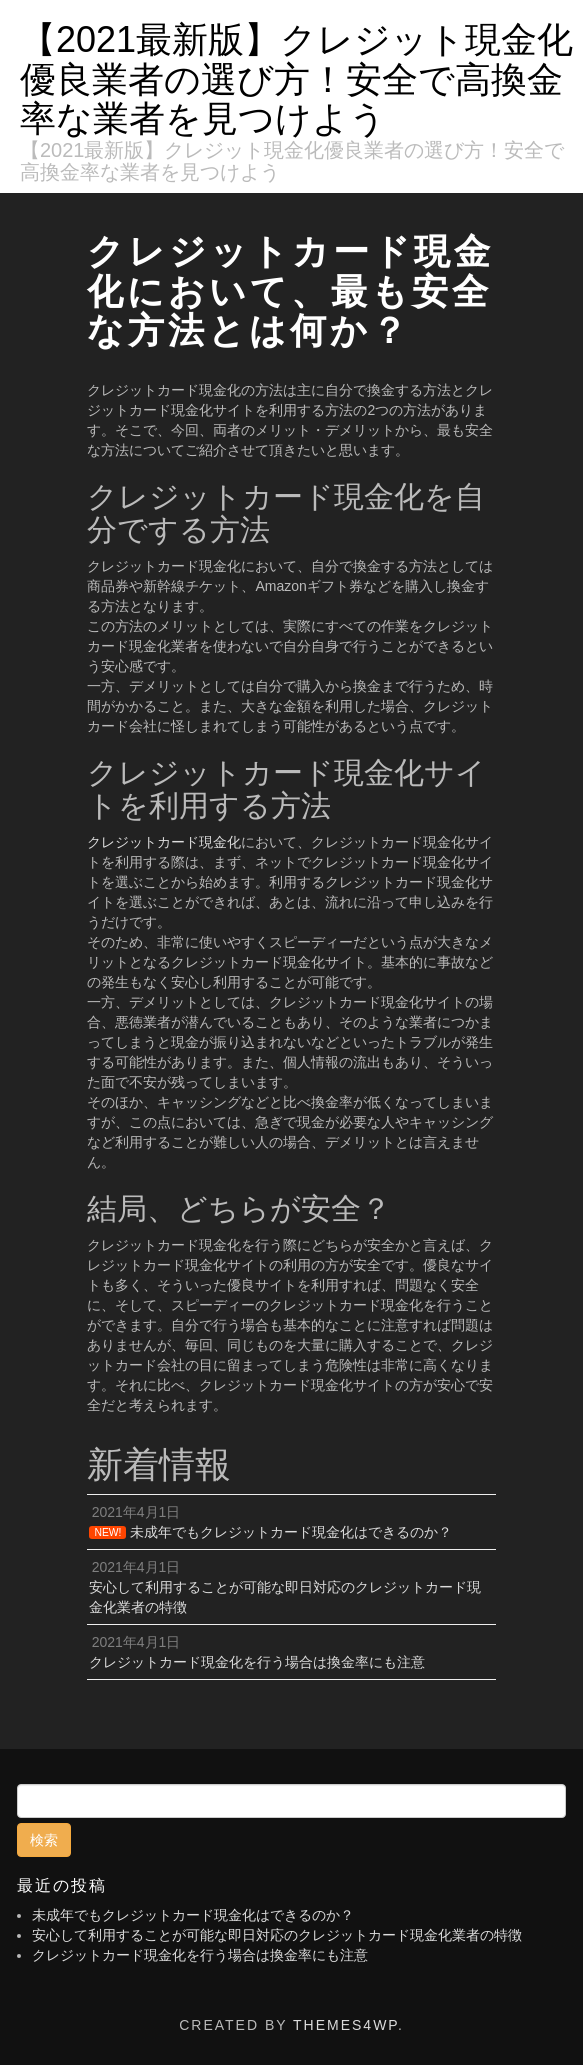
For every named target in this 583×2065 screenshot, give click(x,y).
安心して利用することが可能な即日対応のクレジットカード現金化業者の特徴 (277, 1935)
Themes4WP (345, 2025)
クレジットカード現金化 (164, 842)
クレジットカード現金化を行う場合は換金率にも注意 (200, 1955)
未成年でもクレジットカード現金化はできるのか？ (193, 1915)
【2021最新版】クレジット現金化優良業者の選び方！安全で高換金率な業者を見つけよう (296, 79)
